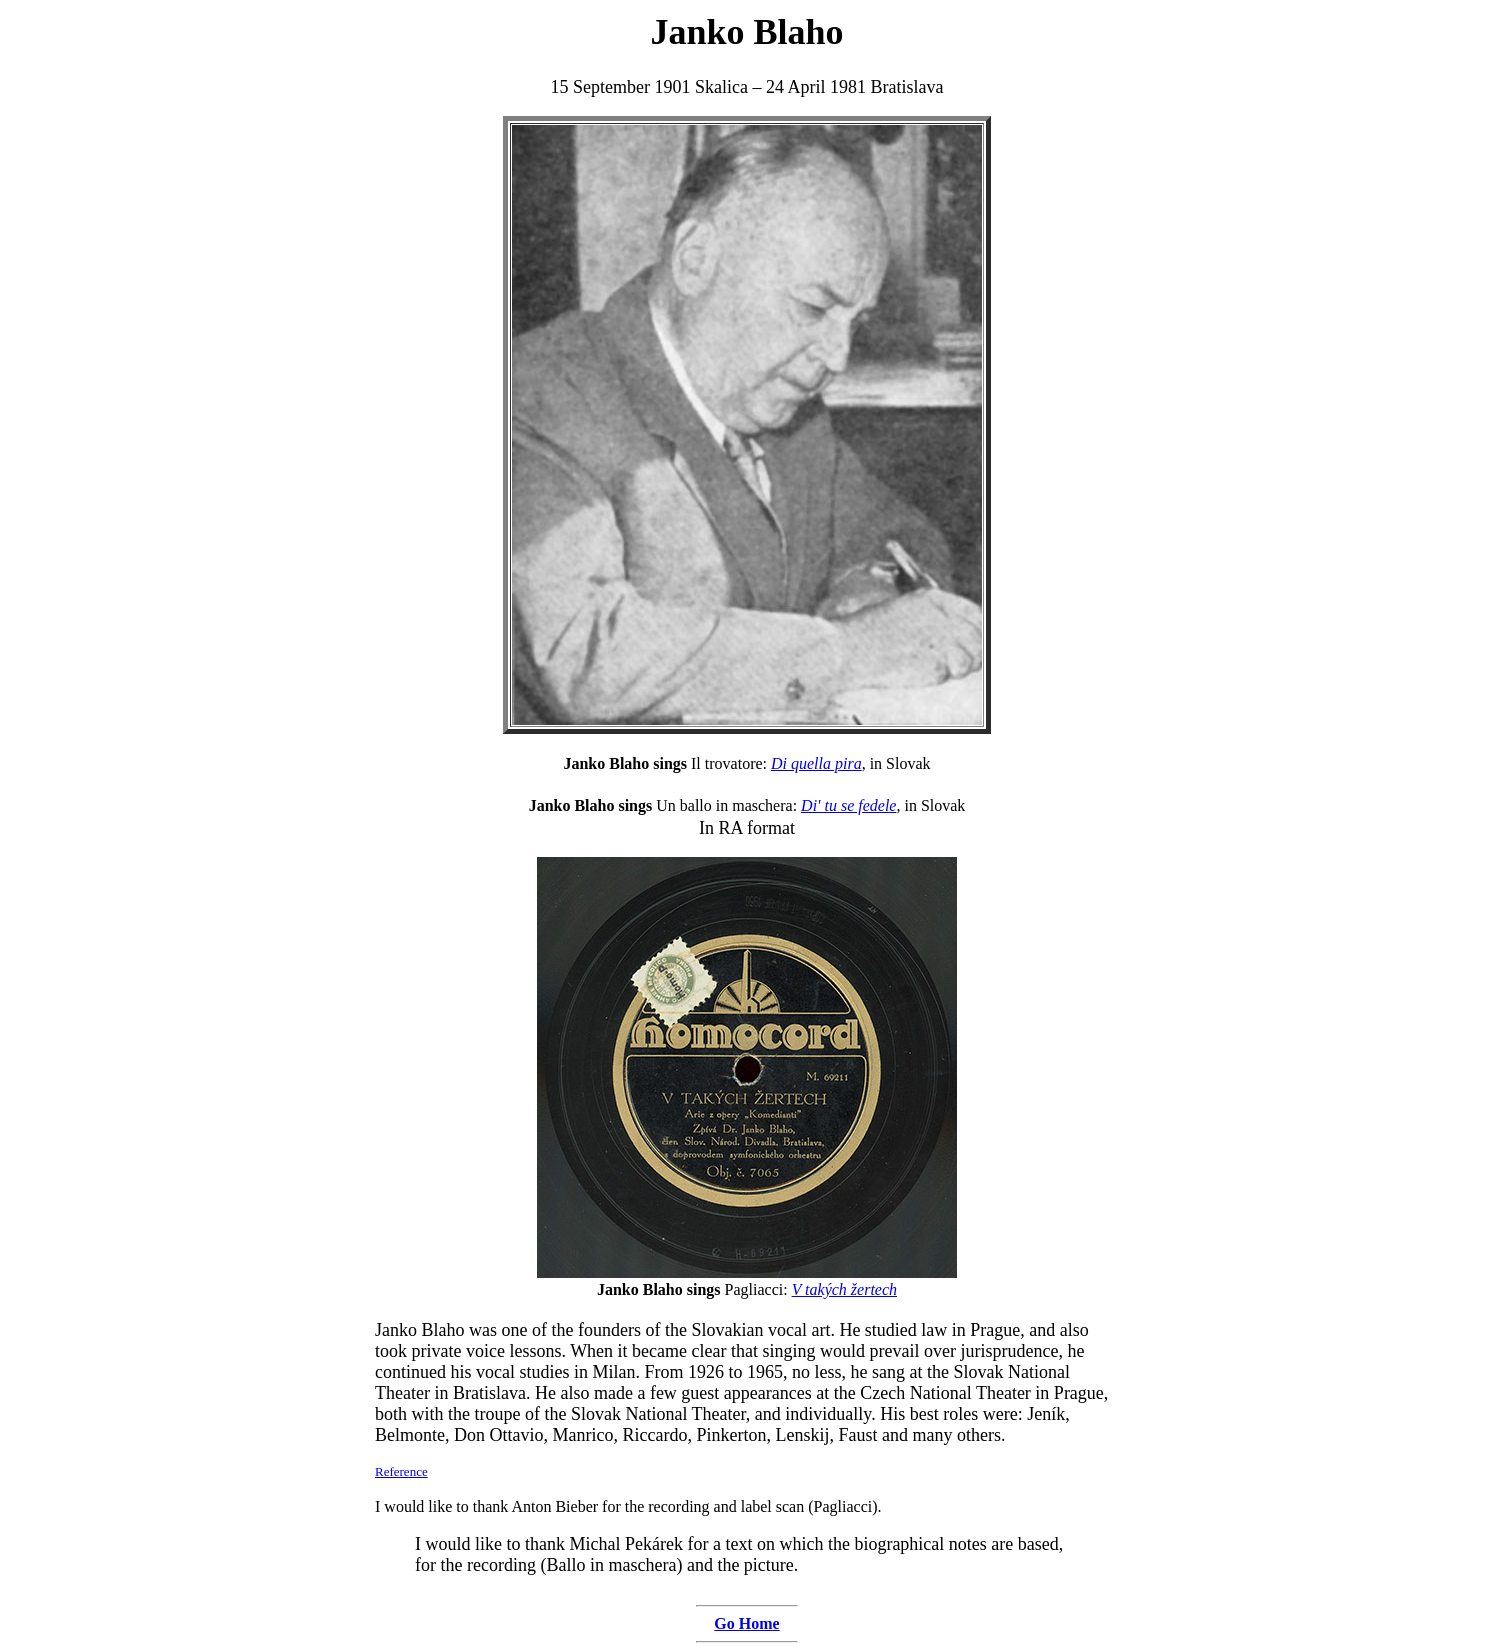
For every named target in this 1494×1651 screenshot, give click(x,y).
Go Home (746, 1623)
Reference (401, 1471)
